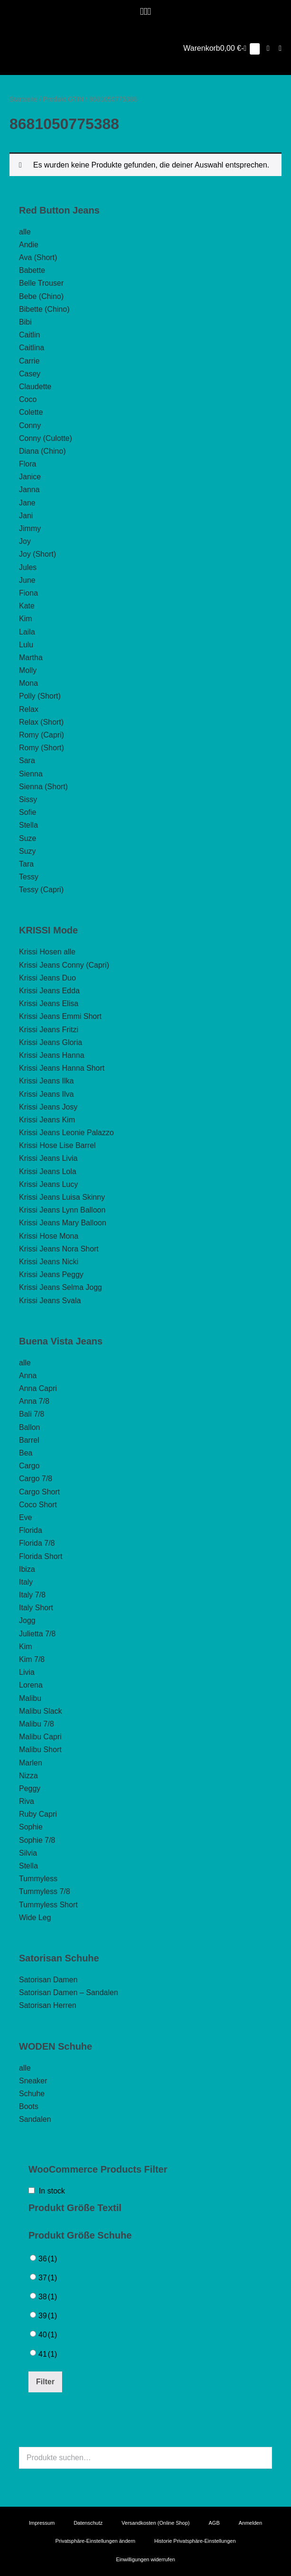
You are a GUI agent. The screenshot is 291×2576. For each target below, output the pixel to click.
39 (47, 2316)
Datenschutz (87, 2523)
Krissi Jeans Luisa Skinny (62, 1197)
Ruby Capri (38, 1814)
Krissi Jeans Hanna (51, 1055)
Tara (26, 864)
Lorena (31, 1685)
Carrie (29, 361)
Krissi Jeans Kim (47, 1120)
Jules (27, 567)
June (27, 580)
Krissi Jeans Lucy (48, 1184)
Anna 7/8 (34, 1401)
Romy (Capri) (41, 735)
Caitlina (31, 348)
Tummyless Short (48, 1905)
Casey (29, 374)
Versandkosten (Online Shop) (156, 2523)
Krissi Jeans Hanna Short (62, 1068)
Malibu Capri (40, 1737)
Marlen (30, 1763)
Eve (25, 1517)
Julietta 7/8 (37, 1634)
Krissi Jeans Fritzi (48, 1030)
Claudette (35, 387)
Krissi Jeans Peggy (51, 1274)
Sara (27, 760)
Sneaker (33, 2081)
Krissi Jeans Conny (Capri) (64, 965)
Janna (29, 489)
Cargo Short (39, 1492)
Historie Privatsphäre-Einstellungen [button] (195, 2541)
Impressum (42, 2523)
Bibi (25, 322)
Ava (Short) (38, 257)
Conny (30, 425)
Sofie (27, 812)
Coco (27, 399)
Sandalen (35, 2119)
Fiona (28, 593)
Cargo (29, 1466)
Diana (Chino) (42, 451)
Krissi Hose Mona (48, 1236)
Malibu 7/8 (36, 1724)
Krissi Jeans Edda (49, 991)
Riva (26, 1801)
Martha (31, 657)
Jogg (27, 1620)
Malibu (30, 1698)
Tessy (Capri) (41, 890)
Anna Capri (38, 1388)
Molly (27, 670)
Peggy (29, 1788)
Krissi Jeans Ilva (46, 1094)
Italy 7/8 (32, 1595)
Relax (28, 709)
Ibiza (27, 1569)
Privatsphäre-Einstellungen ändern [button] (95, 2541)
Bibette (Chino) (44, 309)
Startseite (23, 99)
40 (47, 2335)
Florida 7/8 (37, 1543)
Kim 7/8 (32, 1659)
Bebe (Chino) (41, 296)
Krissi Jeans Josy (48, 1107)
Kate (27, 606)
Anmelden (250, 2523)
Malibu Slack (40, 1711)
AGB (214, 2523)
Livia (27, 1672)
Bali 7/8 (31, 1414)
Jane (27, 503)
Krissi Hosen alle (47, 952)
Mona (28, 683)
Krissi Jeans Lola (47, 1171)
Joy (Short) (37, 554)
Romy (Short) (41, 748)
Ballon (29, 1427)
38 (47, 2297)
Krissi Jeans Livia (48, 1158)
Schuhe (32, 2094)
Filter (45, 2382)
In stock (52, 2191)
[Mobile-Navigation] (280, 48)
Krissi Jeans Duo (47, 978)
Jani (26, 516)
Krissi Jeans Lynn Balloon (62, 1210)
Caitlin (29, 335)
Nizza (28, 1776)
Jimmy (30, 528)
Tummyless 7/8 (44, 1891)
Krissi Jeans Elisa (48, 1003)
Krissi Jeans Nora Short (59, 1249)
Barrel (29, 1440)
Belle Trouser (41, 283)
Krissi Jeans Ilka (46, 1081)
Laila (27, 632)
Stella (28, 825)
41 (47, 2354)
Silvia (28, 1853)
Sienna (31, 774)
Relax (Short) (41, 722)
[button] (268, 48)
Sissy (28, 799)
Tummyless (38, 1879)
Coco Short (38, 1505)
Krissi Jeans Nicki (48, 1262)
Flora (27, 464)
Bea (25, 1453)
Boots (28, 2106)
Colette (31, 412)
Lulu (26, 645)
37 (47, 2278)
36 (47, 2259)
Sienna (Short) (43, 787)
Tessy (28, 877)
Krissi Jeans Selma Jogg (60, 1287)
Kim (25, 619)
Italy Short (36, 1608)
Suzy (27, 851)
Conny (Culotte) (45, 438)
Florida (30, 1530)
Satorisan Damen (48, 1980)
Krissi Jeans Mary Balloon (62, 1223)
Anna (27, 1376)
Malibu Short (40, 1749)
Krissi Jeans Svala (50, 1301)
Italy (26, 1582)
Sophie (31, 1827)
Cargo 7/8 (35, 1479)
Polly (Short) (40, 696)
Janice (30, 477)
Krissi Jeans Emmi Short (60, 1016)
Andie (28, 245)
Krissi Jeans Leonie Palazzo (66, 1133)
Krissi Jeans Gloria (50, 1042)
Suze (27, 838)
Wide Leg (35, 1917)
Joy (25, 541)
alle (25, 232)
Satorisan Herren (47, 2005)
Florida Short (41, 1556)
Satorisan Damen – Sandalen (68, 1992)
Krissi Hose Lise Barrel (57, 1145)
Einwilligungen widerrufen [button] (145, 2559)
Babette (32, 270)
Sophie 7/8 (37, 1840)
